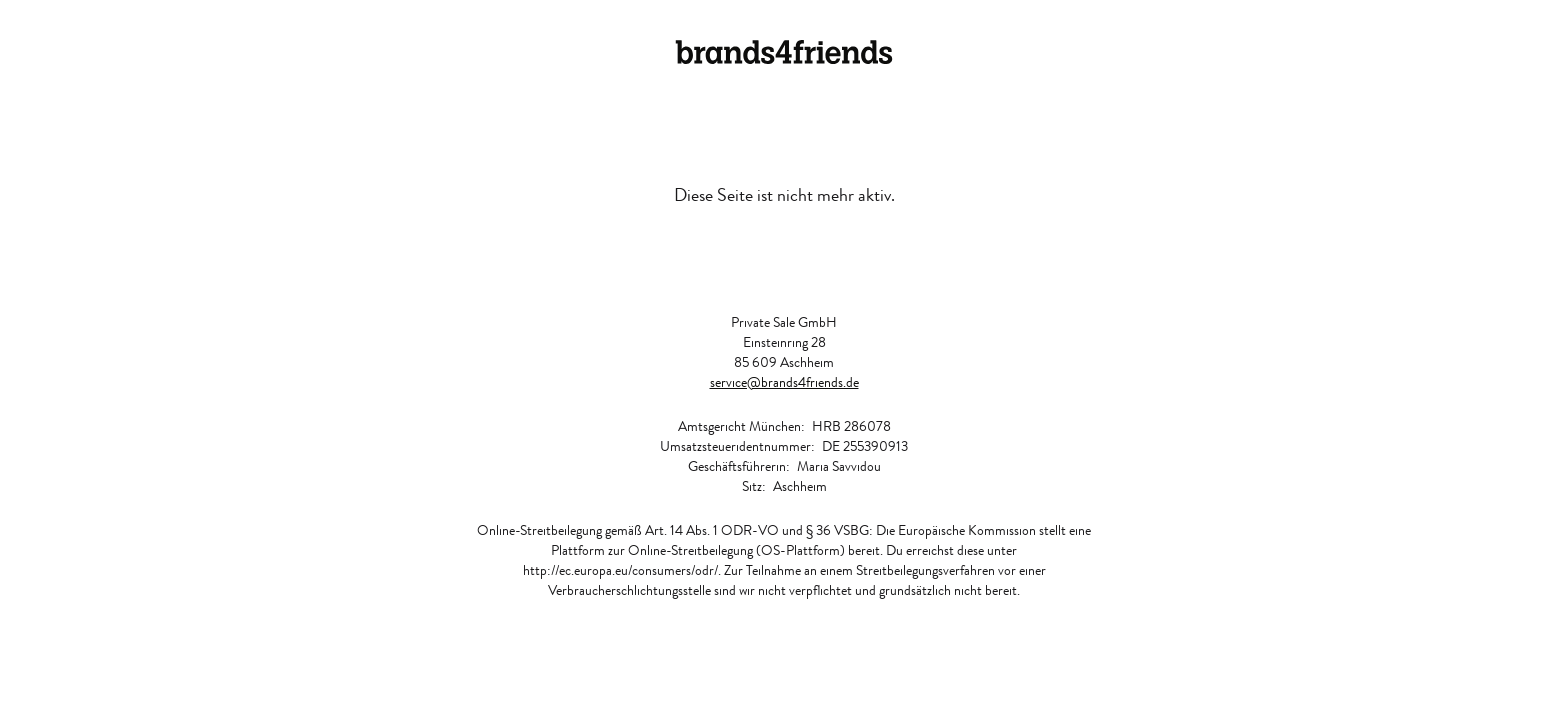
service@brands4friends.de (784, 382)
